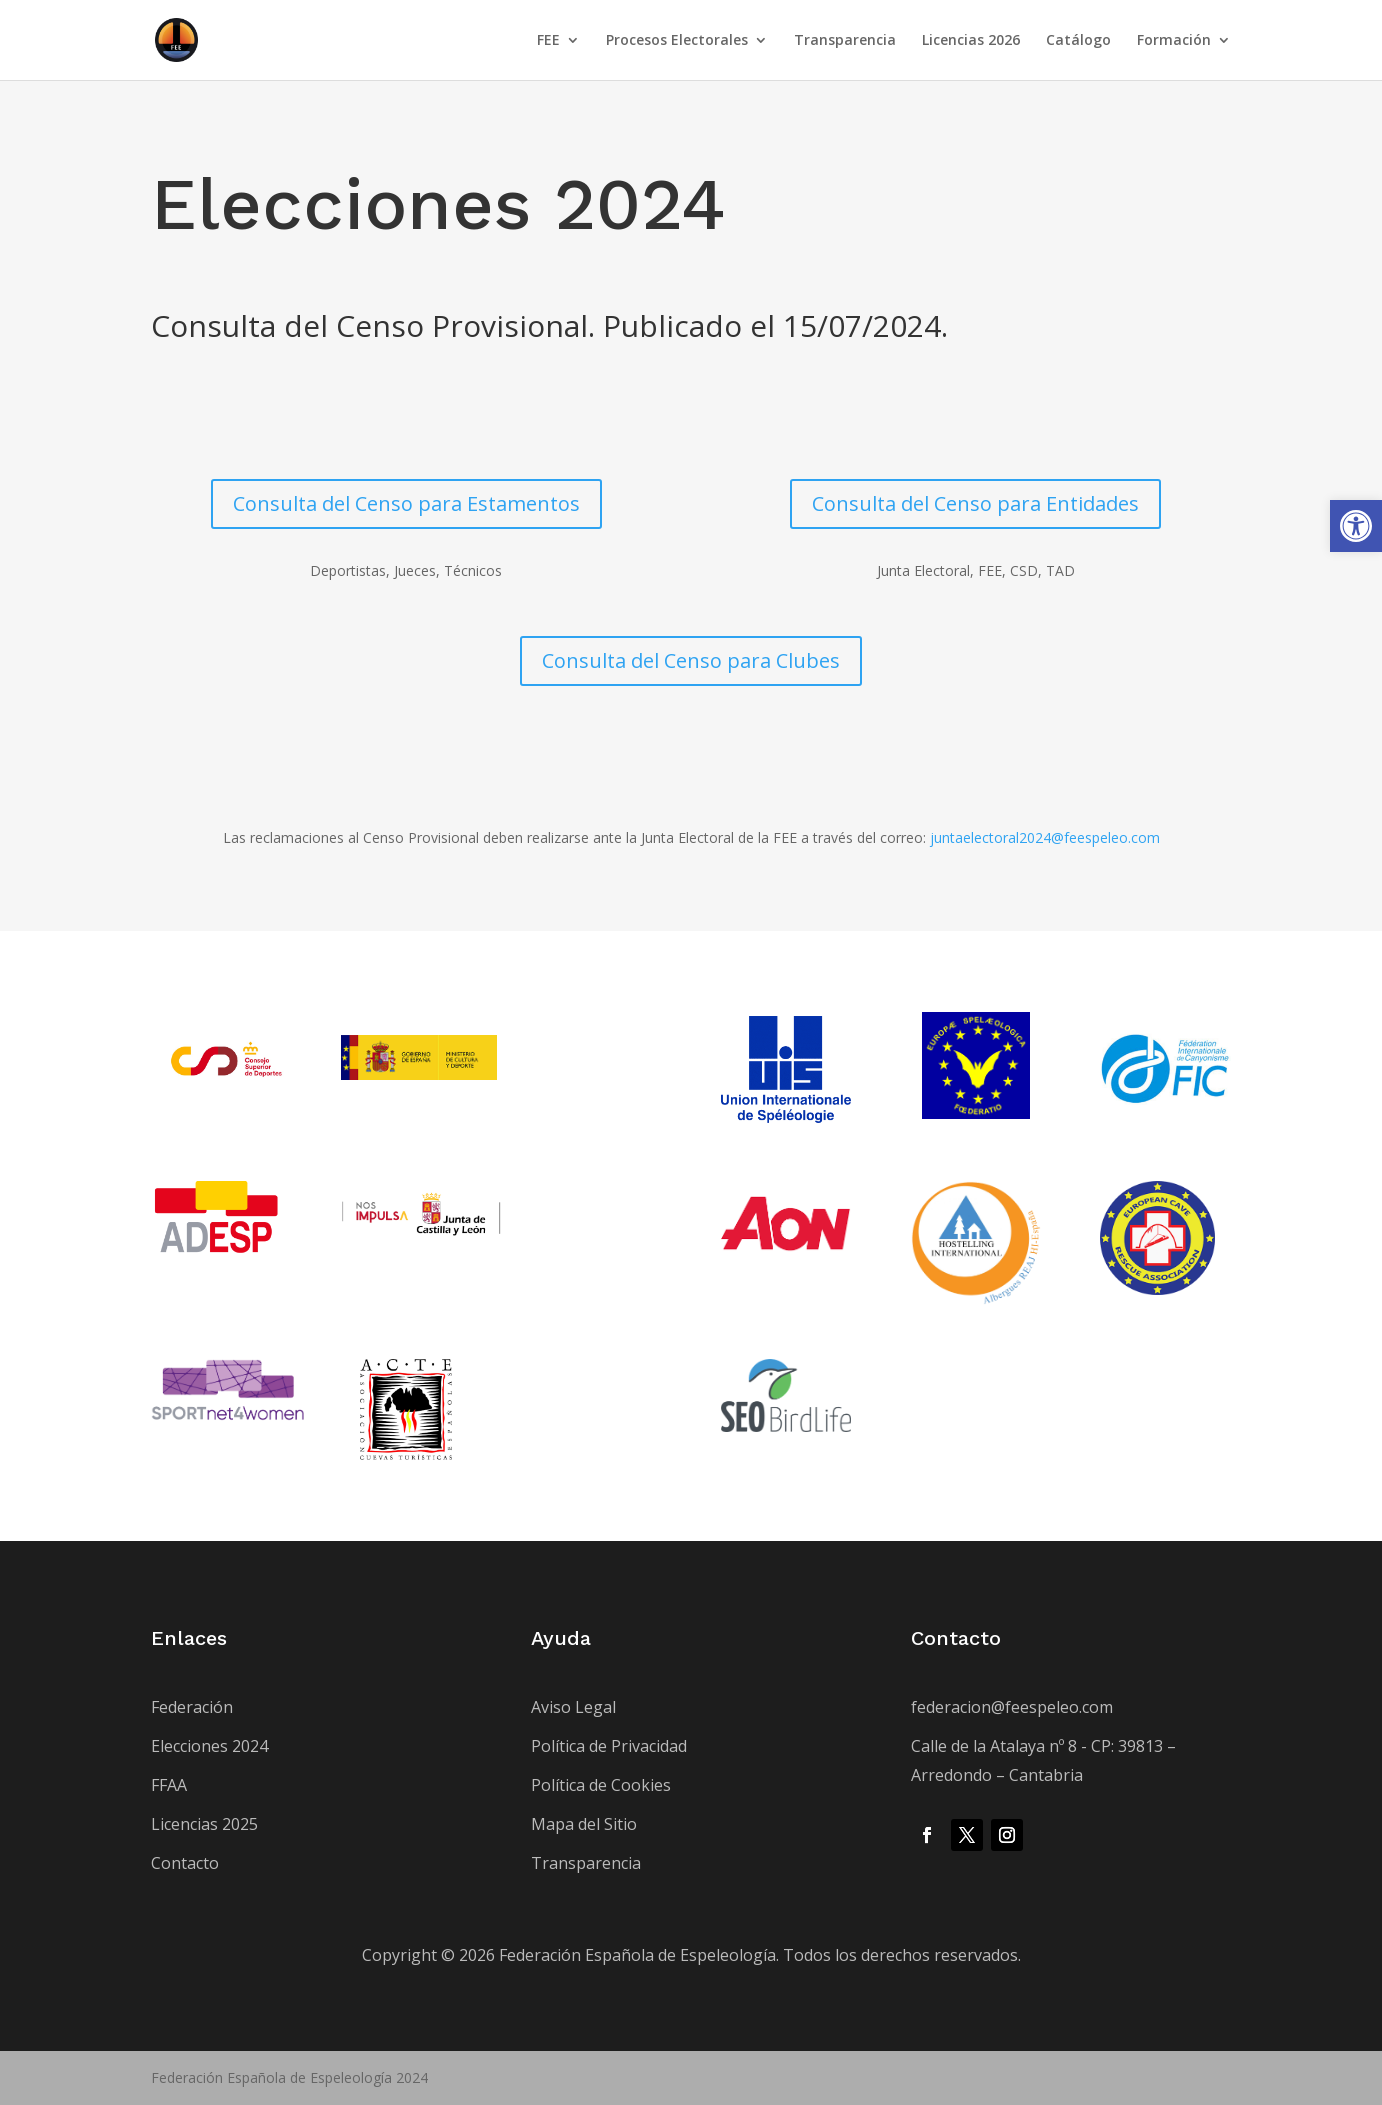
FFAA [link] (169, 1785)
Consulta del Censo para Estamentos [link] (406, 503)
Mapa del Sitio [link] (584, 1824)
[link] (1356, 526)
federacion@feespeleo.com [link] (1012, 1707)
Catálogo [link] (1078, 41)
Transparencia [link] (845, 41)
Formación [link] (1174, 41)
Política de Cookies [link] (601, 1785)
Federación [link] (192, 1707)
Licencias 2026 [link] (971, 41)
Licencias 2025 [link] (204, 1824)
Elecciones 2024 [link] (209, 1746)
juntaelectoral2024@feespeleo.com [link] (1045, 837)
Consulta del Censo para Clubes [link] (691, 660)
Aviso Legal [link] (573, 1707)
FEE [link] (548, 41)
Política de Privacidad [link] (609, 1746)
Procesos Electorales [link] (677, 41)
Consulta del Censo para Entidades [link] (975, 503)
